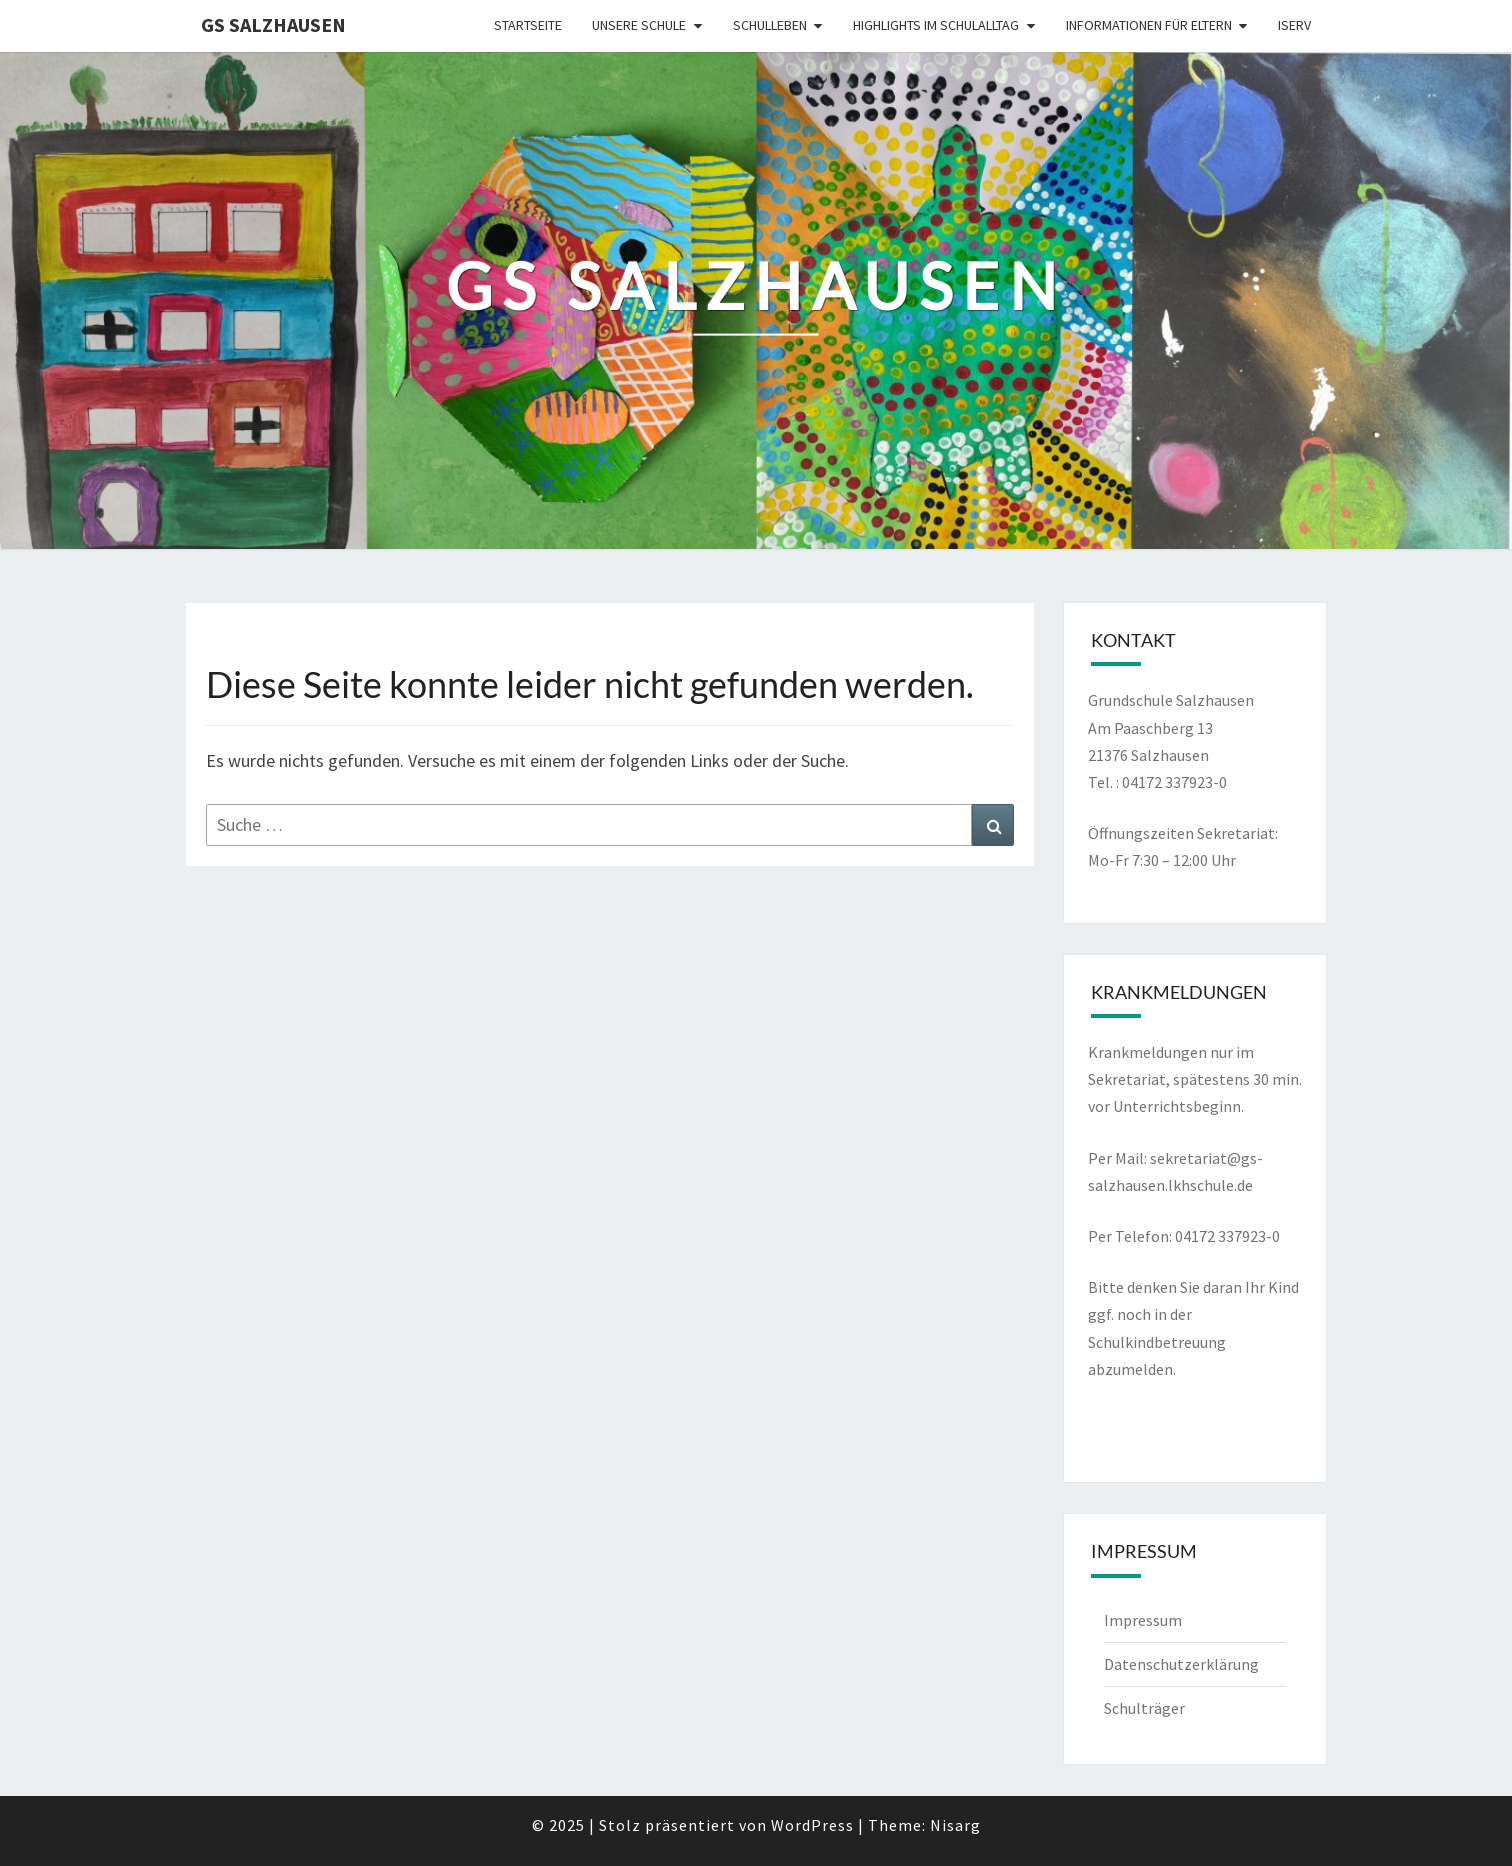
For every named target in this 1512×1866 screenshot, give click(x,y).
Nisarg (955, 1825)
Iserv (1294, 25)
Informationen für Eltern (1149, 25)
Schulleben (770, 25)
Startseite (528, 25)
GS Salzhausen (273, 24)
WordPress (812, 1825)
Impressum (1143, 1620)
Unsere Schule (639, 25)
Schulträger (1144, 1708)
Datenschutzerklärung (1181, 1664)
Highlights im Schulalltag (936, 25)
